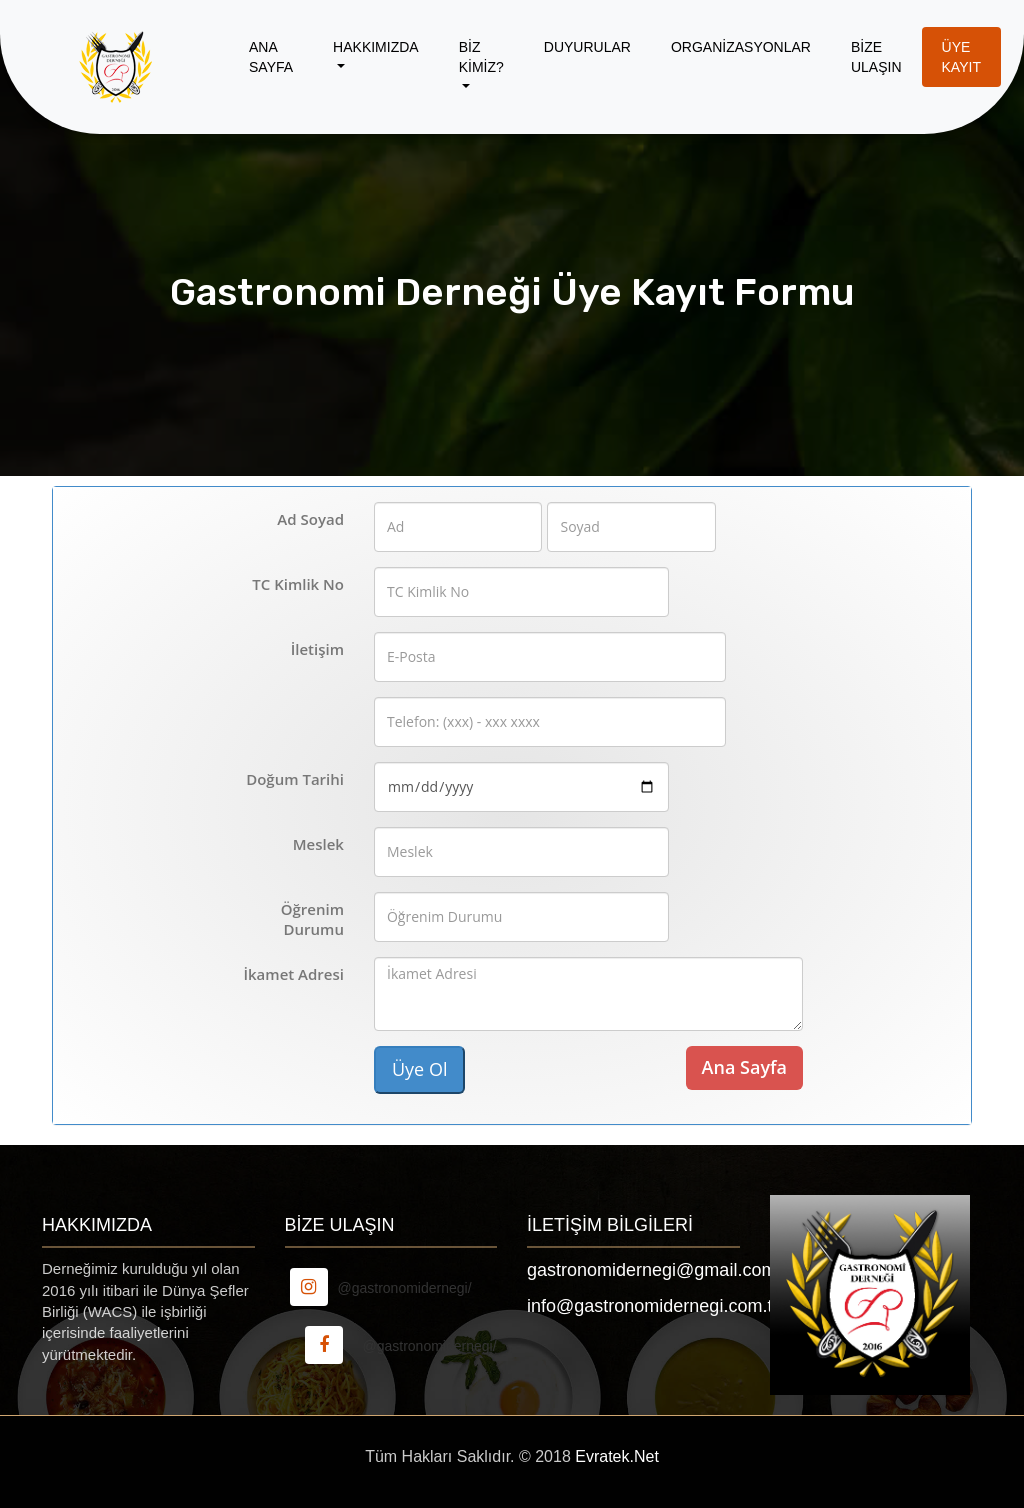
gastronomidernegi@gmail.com (651, 1270)
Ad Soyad (310, 519)
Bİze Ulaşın (876, 57)
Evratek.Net (617, 1456)
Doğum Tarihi (295, 779)
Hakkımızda (376, 47)
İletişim (317, 649)
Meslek (318, 844)
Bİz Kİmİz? (481, 57)
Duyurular (587, 47)
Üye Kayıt (961, 57)
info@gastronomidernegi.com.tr (652, 1306)
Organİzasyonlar (741, 47)
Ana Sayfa (271, 57)
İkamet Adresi (293, 974)
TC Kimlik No (298, 584)
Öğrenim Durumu (312, 919)
